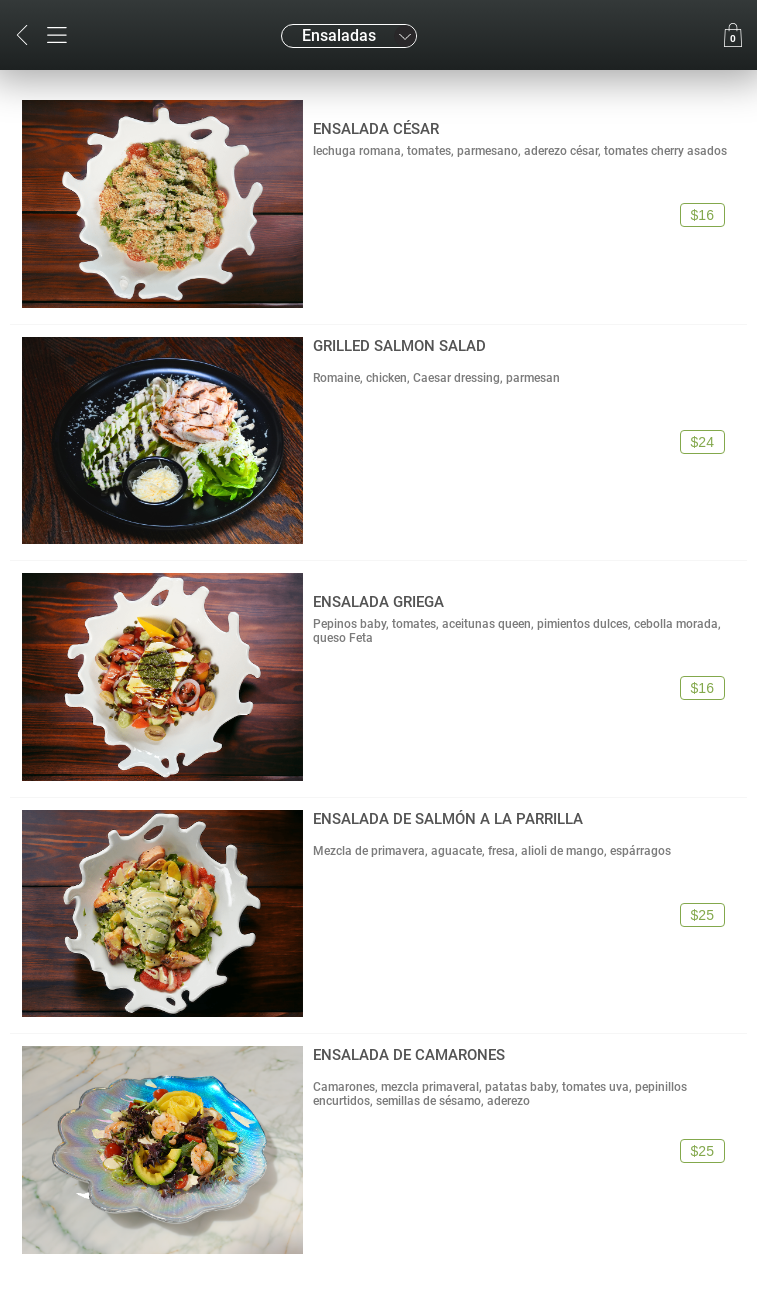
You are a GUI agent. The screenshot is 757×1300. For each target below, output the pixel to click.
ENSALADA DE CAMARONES (409, 1055)
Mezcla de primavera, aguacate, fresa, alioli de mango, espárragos (492, 851)
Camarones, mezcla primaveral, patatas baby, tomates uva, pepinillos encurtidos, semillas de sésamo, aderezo (500, 1094)
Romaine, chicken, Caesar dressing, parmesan (436, 378)
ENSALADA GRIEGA (378, 602)
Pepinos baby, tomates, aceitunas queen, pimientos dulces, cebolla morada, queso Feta (517, 631)
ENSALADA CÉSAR (376, 129)
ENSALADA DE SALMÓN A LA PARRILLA (448, 819)
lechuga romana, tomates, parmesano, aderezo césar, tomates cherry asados (520, 151)
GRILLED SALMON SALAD (399, 346)
